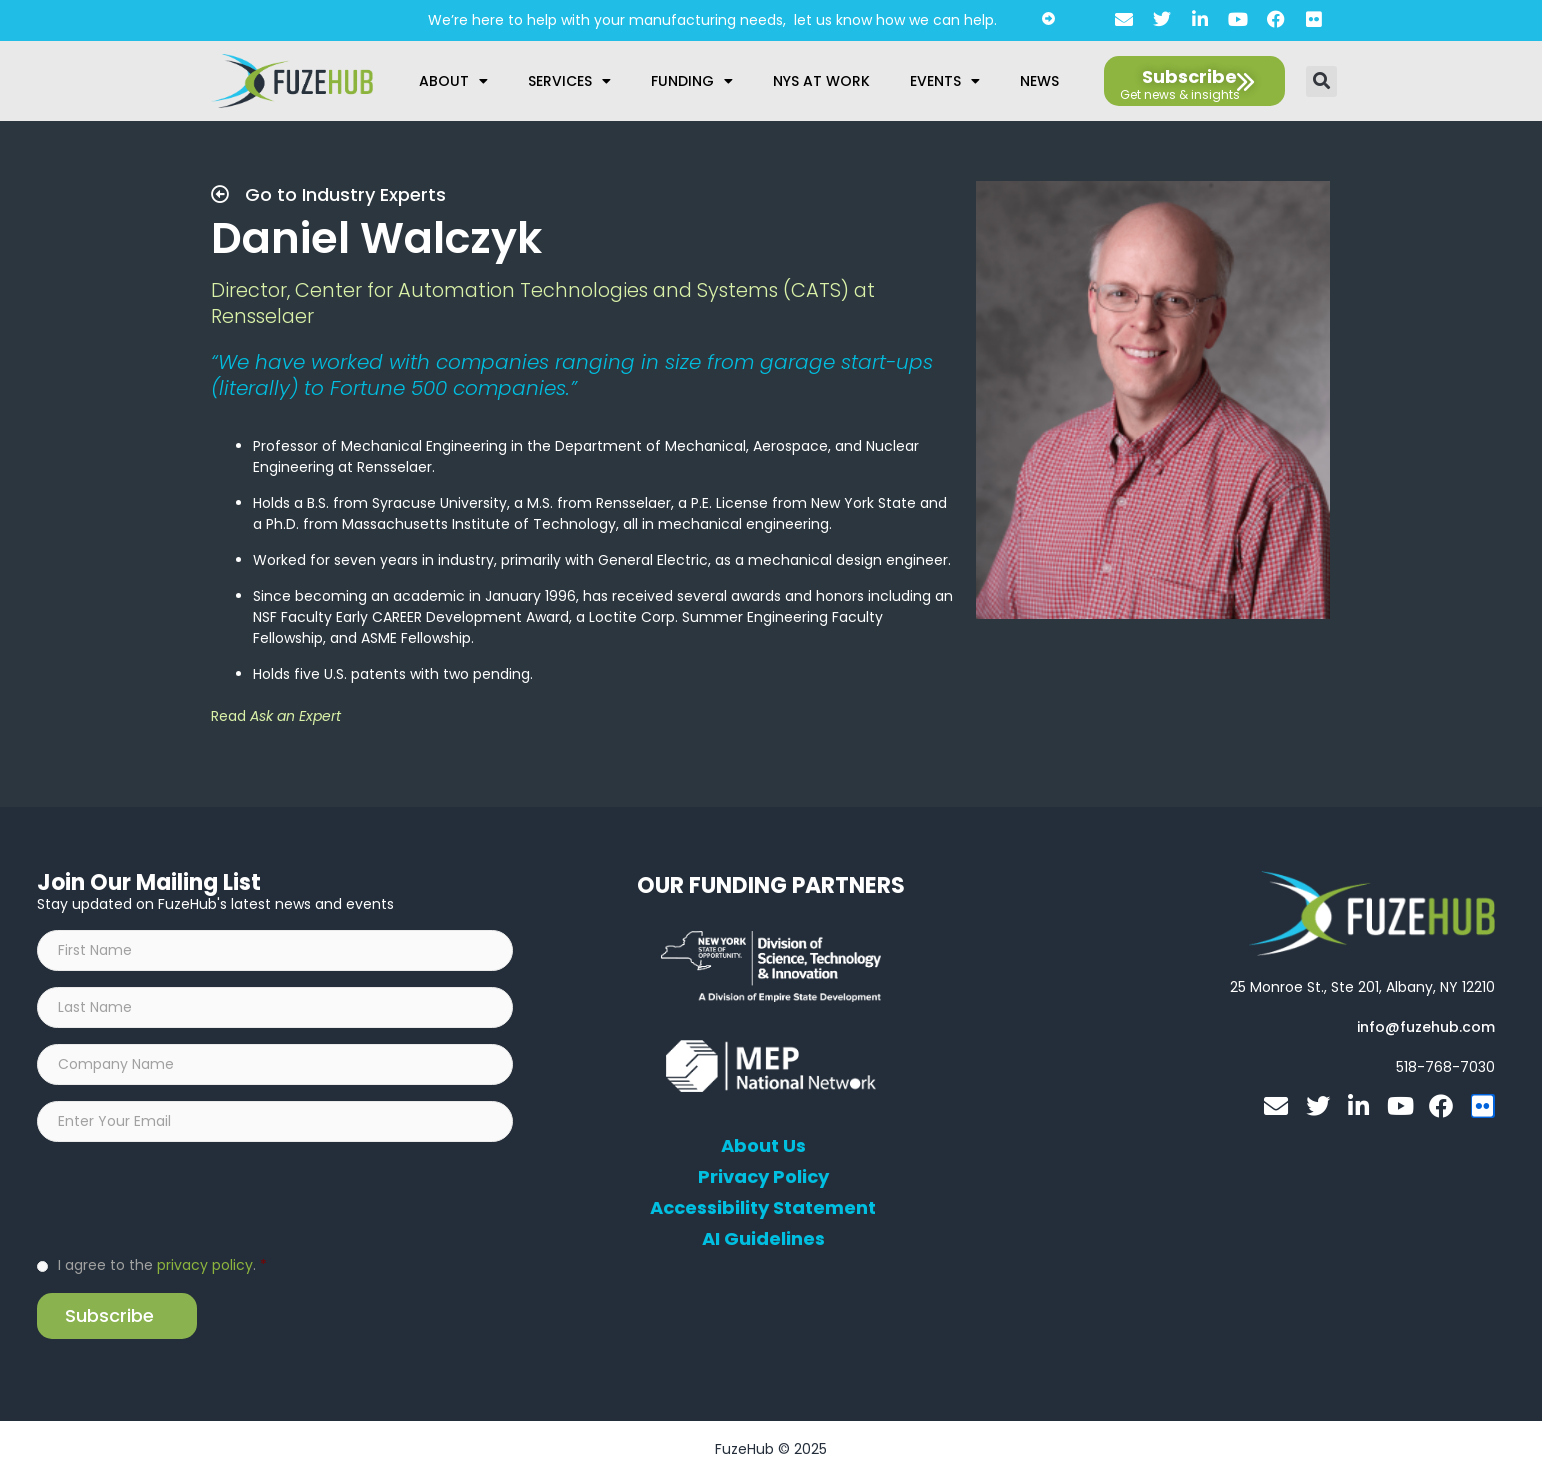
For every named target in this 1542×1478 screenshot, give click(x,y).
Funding (692, 81)
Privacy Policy (763, 1177)
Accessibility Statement (763, 1208)
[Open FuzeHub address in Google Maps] (1362, 987)
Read (276, 716)
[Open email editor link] (1426, 1027)
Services (569, 81)
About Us (763, 1146)
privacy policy (205, 1265)
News (1039, 81)
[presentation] (189, 1197)
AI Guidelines (763, 1239)
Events (945, 81)
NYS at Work (821, 81)
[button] (1321, 81)
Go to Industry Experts (328, 194)
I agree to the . (162, 1265)
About (453, 81)
